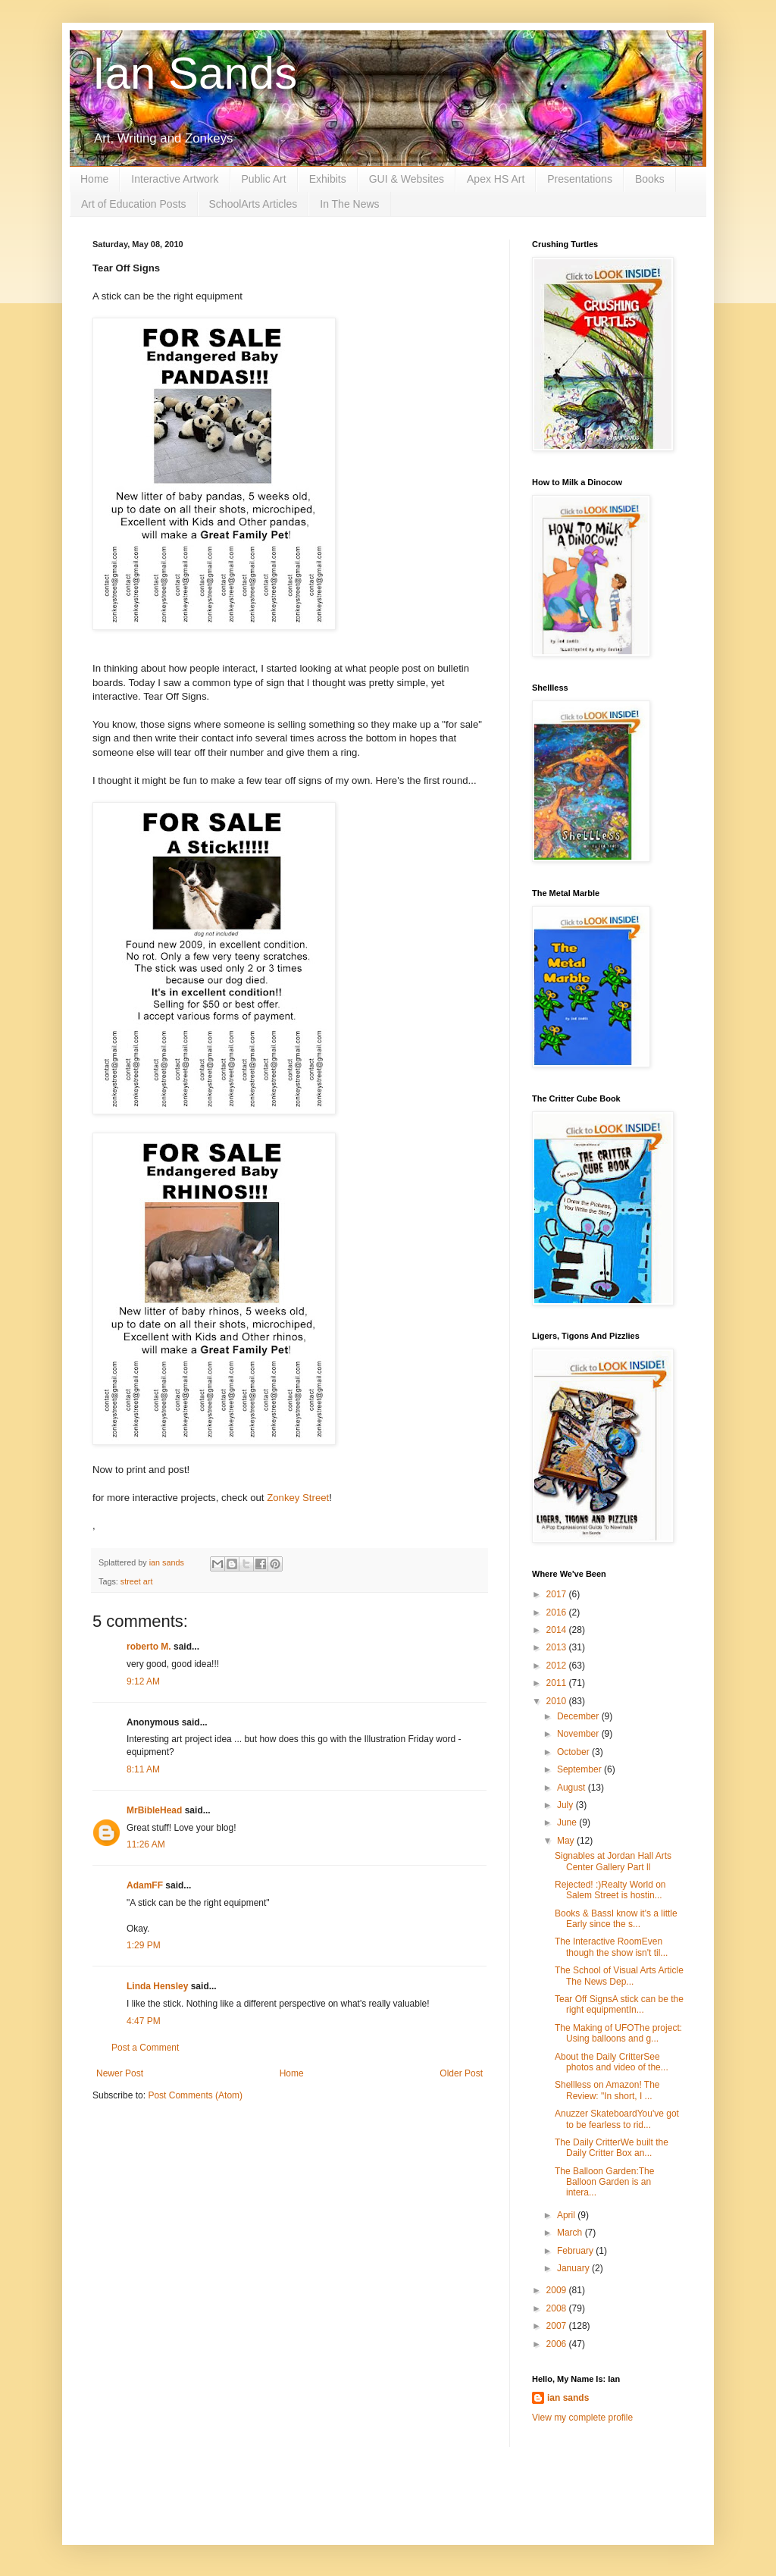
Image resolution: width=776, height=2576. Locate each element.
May (567, 1840)
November (579, 1733)
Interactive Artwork (174, 179)
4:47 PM (144, 2021)
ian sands (568, 2398)
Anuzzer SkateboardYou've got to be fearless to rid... (617, 2118)
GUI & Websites (406, 179)
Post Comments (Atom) (195, 2095)
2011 (557, 1683)
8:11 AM (143, 1769)
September (580, 1769)
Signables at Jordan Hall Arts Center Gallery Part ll (613, 1861)
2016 (557, 1612)
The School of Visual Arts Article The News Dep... (619, 1975)
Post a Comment (145, 2047)
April (567, 2215)
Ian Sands (194, 73)
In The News (349, 204)
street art (136, 1581)
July (566, 1805)
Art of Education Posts (133, 204)
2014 (557, 1630)
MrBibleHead (154, 1810)
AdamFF (145, 1885)
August (572, 1787)
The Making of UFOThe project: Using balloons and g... (618, 2033)
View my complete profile (582, 2417)
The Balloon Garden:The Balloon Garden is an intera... (604, 2182)
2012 (557, 1665)
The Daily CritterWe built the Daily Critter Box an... (611, 2147)
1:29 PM (144, 1945)
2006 (557, 2344)
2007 (557, 2326)
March (571, 2232)
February (576, 2250)
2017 (557, 1594)
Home (94, 179)
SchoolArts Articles (253, 204)
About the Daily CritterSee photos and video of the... (611, 2062)
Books (650, 179)
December (579, 1716)
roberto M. (149, 1646)
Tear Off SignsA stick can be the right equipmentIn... (619, 2004)
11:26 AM (146, 1844)
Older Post (461, 2073)
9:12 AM (143, 1681)
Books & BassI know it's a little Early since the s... (616, 1918)
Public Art (264, 179)
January (574, 2268)
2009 (557, 2290)
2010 (557, 1701)
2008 (557, 2308)
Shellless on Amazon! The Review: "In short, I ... (607, 2090)
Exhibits (327, 179)
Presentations (579, 179)
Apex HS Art (495, 179)
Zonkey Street (298, 1497)
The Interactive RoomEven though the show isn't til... (611, 1946)
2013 (557, 1647)
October (574, 1752)
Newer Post (119, 2073)
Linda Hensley (157, 1986)
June (568, 1822)
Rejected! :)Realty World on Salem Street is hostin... (610, 1890)
